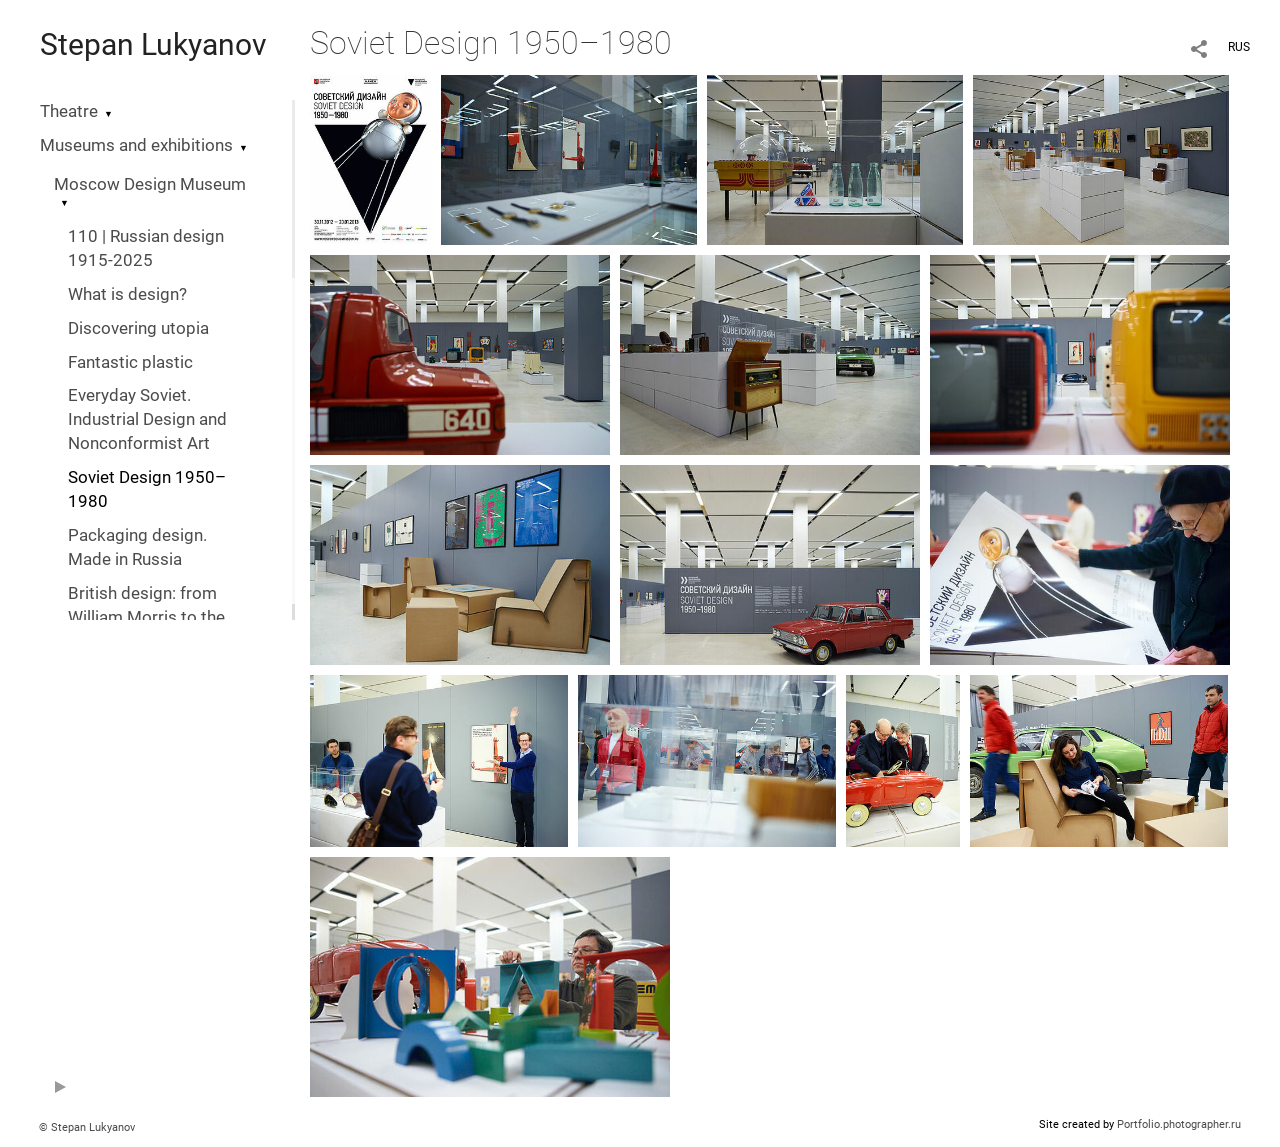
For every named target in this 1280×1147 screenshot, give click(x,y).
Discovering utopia (138, 328)
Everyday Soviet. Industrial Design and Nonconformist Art (147, 419)
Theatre (69, 111)
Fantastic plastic (130, 362)
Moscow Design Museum (150, 184)
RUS (1239, 47)
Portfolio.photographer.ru (1179, 1124)
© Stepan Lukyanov (87, 1127)
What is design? (127, 294)
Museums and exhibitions (136, 145)
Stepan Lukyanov (153, 44)
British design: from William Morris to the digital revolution (146, 617)
